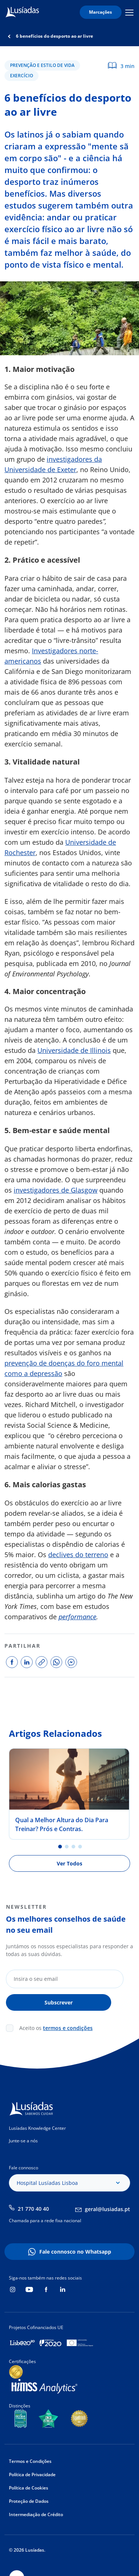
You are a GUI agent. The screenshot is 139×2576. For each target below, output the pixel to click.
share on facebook (12, 1662)
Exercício (21, 75)
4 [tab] (80, 1846)
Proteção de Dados (29, 2501)
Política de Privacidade (32, 2474)
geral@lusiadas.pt (107, 2209)
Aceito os (56, 2027)
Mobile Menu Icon (129, 12)
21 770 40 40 (33, 2208)
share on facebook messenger (71, 1662)
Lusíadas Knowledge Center (37, 2128)
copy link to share (41, 1662)
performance (77, 1616)
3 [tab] (73, 1846)
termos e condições (68, 2027)
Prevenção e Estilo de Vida (42, 65)
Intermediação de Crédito (36, 2514)
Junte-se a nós (23, 2141)
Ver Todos (69, 1863)
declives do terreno (78, 1554)
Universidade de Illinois (74, 1050)
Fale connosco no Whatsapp (75, 2251)
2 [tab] (67, 1846)
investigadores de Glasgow (55, 1190)
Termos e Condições (30, 2461)
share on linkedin (27, 1662)
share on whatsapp (56, 1662)
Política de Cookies (28, 2488)
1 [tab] (60, 1846)
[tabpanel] (69, 1794)
